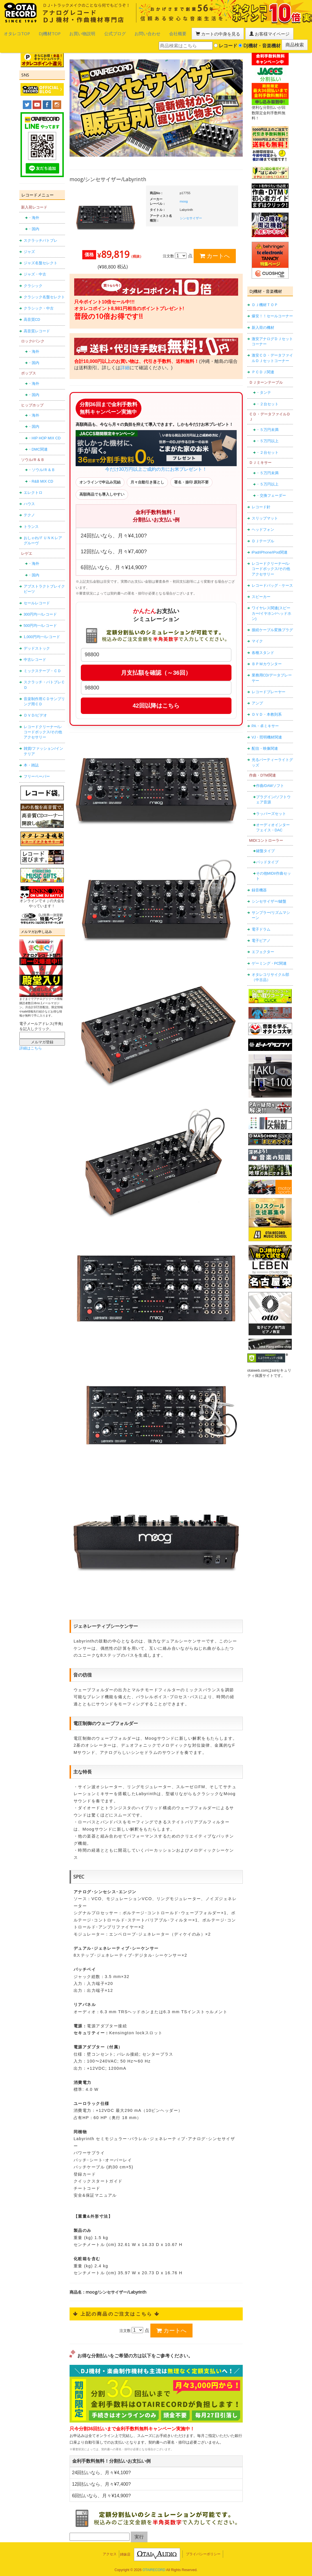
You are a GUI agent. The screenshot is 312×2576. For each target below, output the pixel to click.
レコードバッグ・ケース (272, 581)
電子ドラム (261, 925)
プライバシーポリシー (203, 2550)
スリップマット (265, 514)
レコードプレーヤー (268, 688)
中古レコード (35, 655)
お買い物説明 (66, 32)
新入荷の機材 (263, 323)
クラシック (33, 282)
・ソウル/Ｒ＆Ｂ (41, 466)
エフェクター (263, 948)
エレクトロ (33, 488)
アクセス (110, 2550)
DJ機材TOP (40, 32)
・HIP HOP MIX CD (44, 434)
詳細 (125, 363)
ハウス (29, 500)
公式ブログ (93, 32)
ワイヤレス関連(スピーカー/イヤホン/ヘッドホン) (271, 609)
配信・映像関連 (265, 744)
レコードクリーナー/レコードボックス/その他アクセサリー (43, 728)
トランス (31, 522)
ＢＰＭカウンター (267, 660)
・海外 (33, 213)
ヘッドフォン (263, 525)
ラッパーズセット (271, 809)
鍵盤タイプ (265, 847)
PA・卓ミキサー (265, 722)
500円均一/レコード (40, 621)
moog (184, 197)
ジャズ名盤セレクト (40, 259)
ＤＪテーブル (263, 537)
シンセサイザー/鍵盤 (269, 897)
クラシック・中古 (39, 304)
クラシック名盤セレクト (44, 293)
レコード (225, 43)
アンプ (257, 699)
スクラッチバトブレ (40, 236)
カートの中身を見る (179, 32)
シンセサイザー (191, 214)
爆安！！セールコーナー (272, 312)
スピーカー (261, 592)
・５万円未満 (267, 425)
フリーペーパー (37, 772)
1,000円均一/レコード (42, 633)
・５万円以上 (267, 437)
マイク (257, 637)
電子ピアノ (261, 936)
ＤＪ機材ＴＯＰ (265, 301)
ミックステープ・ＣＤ (42, 667)
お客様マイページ (222, 32)
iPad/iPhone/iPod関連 (269, 548)
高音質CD (32, 316)
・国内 (33, 225)
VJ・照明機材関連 (267, 733)
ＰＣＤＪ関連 (263, 368)
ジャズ (29, 247)
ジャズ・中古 (35, 270)
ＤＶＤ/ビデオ (35, 711)
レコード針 (261, 503)
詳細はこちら (30, 1044)
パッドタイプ (267, 858)
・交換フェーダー (271, 492)
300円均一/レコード (40, 610)
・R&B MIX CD (40, 477)
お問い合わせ (120, 32)
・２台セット (267, 400)
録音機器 (259, 886)
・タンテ (263, 388)
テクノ (29, 511)
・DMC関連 (38, 445)
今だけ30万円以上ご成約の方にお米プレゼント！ (156, 447)
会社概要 (145, 32)
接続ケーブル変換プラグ (272, 626)
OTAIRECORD (154, 2566)
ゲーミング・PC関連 (269, 959)
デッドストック (37, 644)
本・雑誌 (31, 761)
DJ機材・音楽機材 (259, 43)
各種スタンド (263, 648)
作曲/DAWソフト (270, 781)
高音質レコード (37, 327)
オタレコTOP (13, 32)
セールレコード (37, 599)
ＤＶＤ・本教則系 (267, 710)
